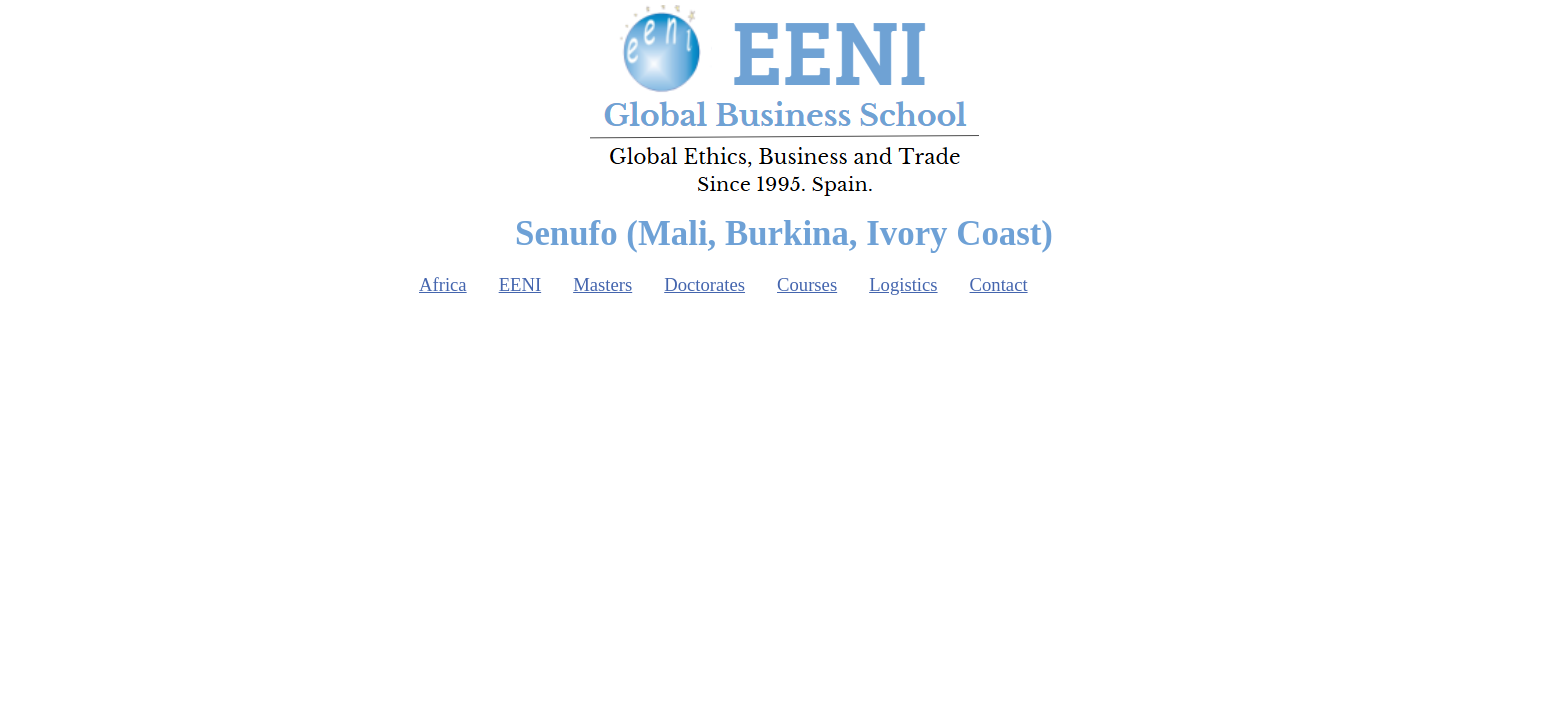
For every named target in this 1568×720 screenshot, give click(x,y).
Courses (807, 284)
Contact (999, 284)
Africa (443, 284)
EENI (520, 284)
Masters (602, 284)
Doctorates (704, 284)
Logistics (903, 284)
